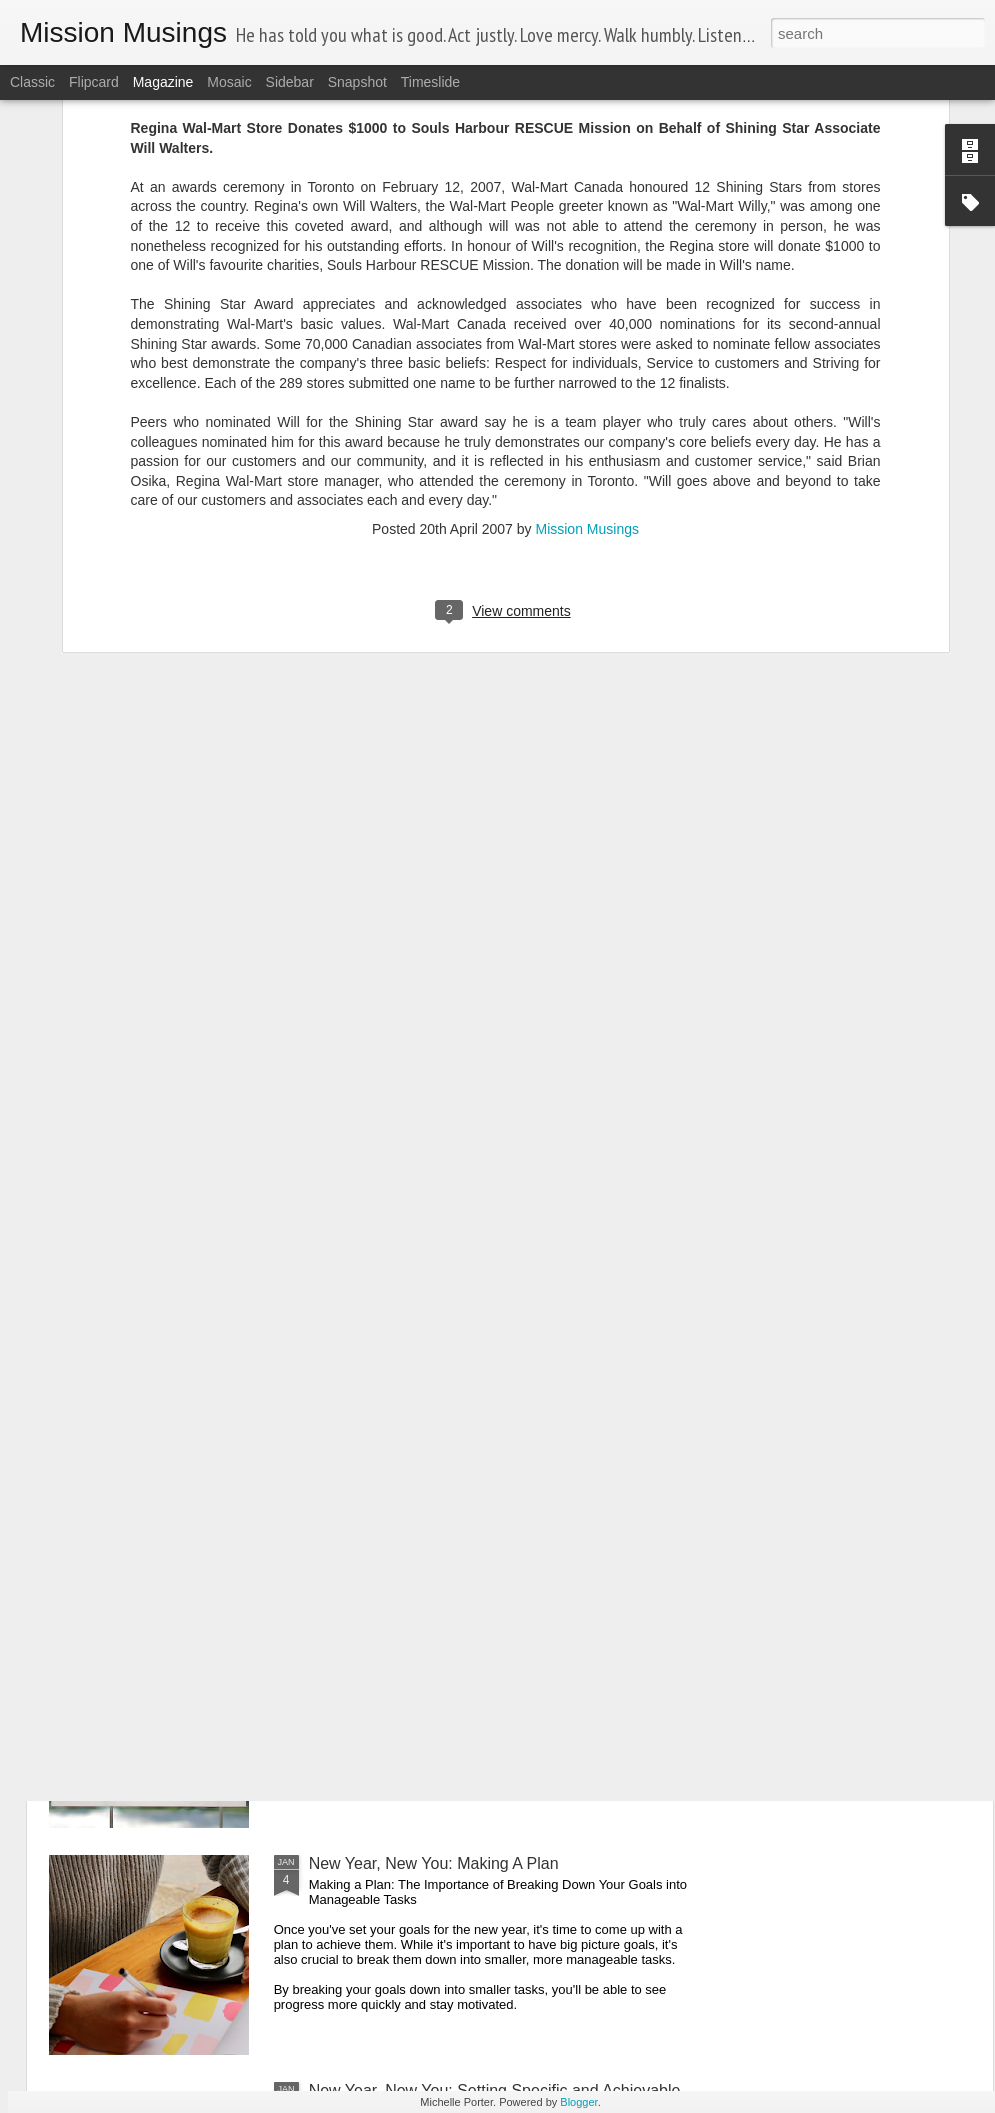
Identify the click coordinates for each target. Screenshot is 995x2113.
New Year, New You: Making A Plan (434, 1863)
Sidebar (290, 82)
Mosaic (229, 82)
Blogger (578, 2102)
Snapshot (357, 82)
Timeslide (430, 82)
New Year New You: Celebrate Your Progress (468, 1636)
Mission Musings (586, 291)
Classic (32, 82)
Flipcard (94, 82)
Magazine (163, 82)
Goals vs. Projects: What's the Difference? (458, 1409)
